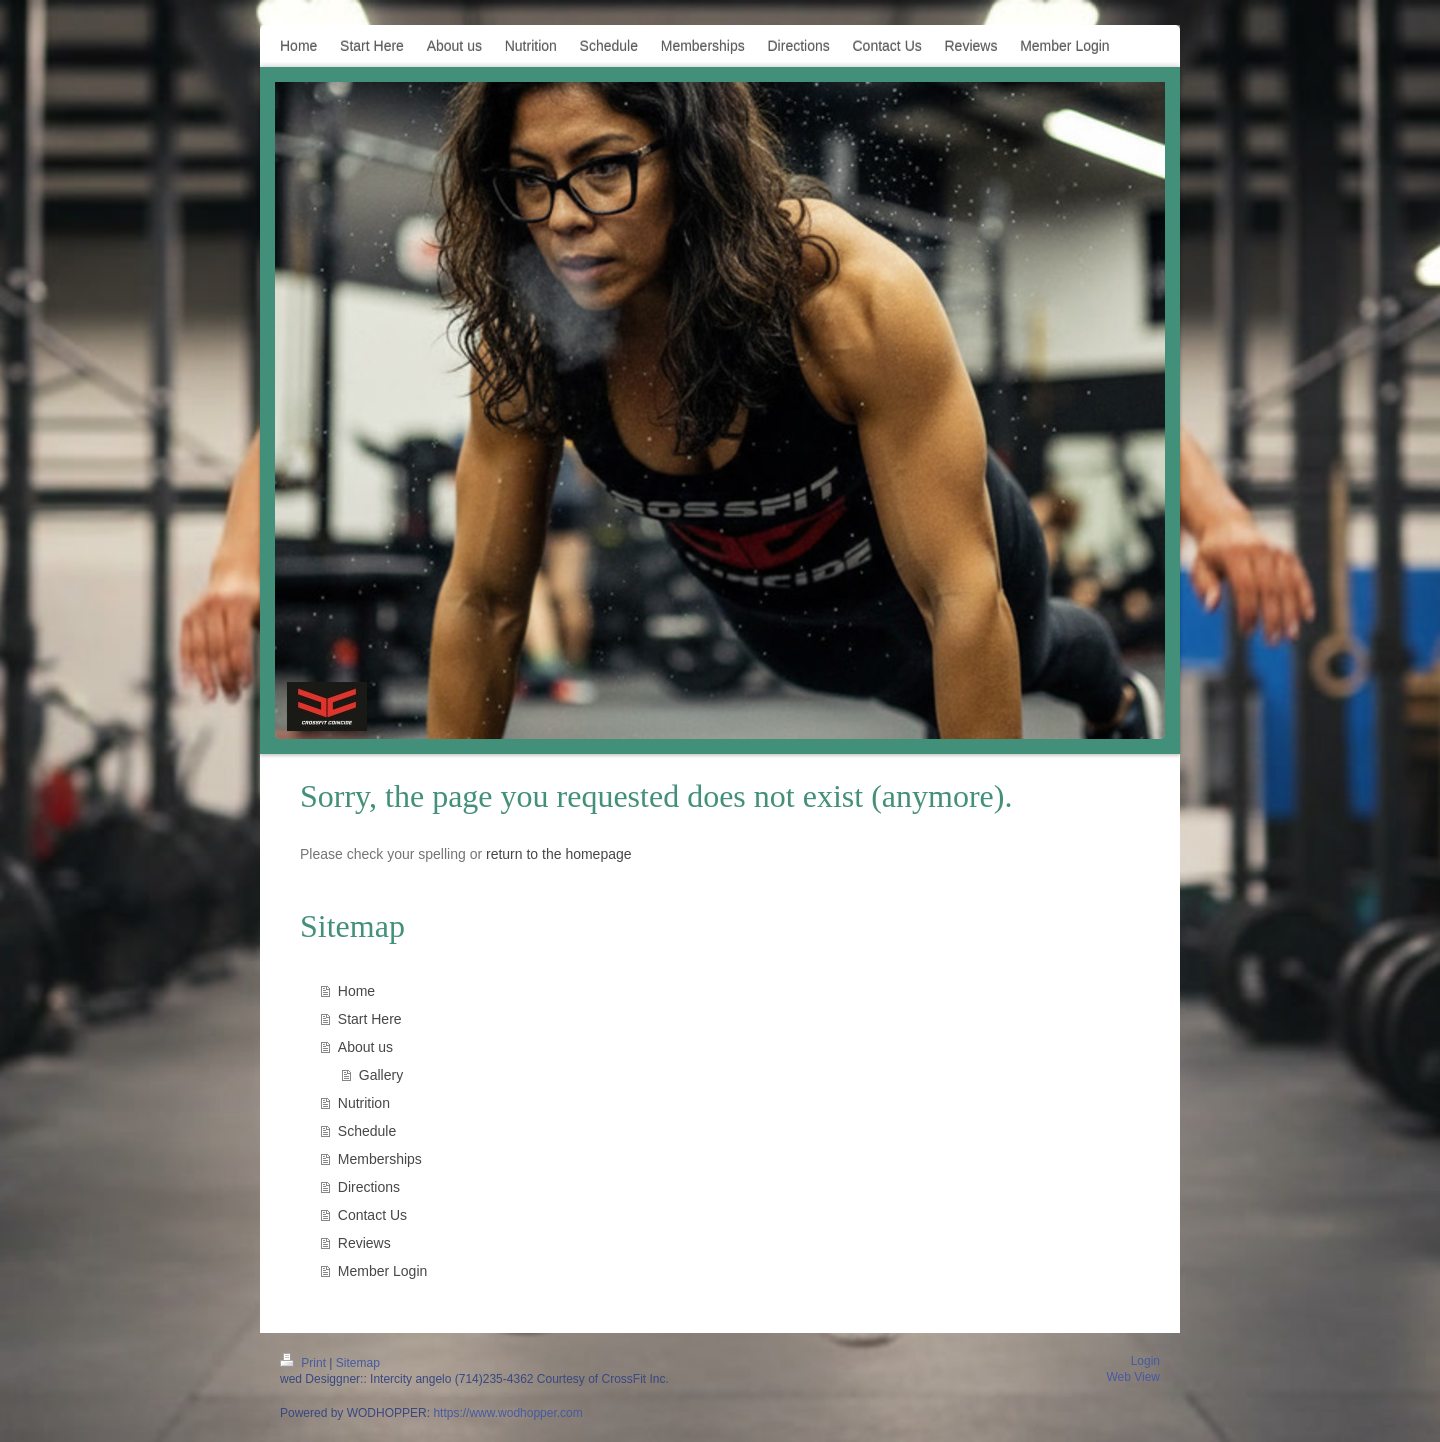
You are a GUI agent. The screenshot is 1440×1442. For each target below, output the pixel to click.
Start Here (370, 1019)
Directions (369, 1187)
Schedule (367, 1131)
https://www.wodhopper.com (507, 1413)
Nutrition (364, 1103)
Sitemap (358, 1363)
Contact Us (372, 1215)
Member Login (383, 1271)
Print (304, 1363)
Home (356, 991)
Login (1145, 1361)
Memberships (380, 1159)
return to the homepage (559, 854)
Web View (1133, 1377)
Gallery (381, 1075)
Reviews (364, 1243)
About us (365, 1047)
